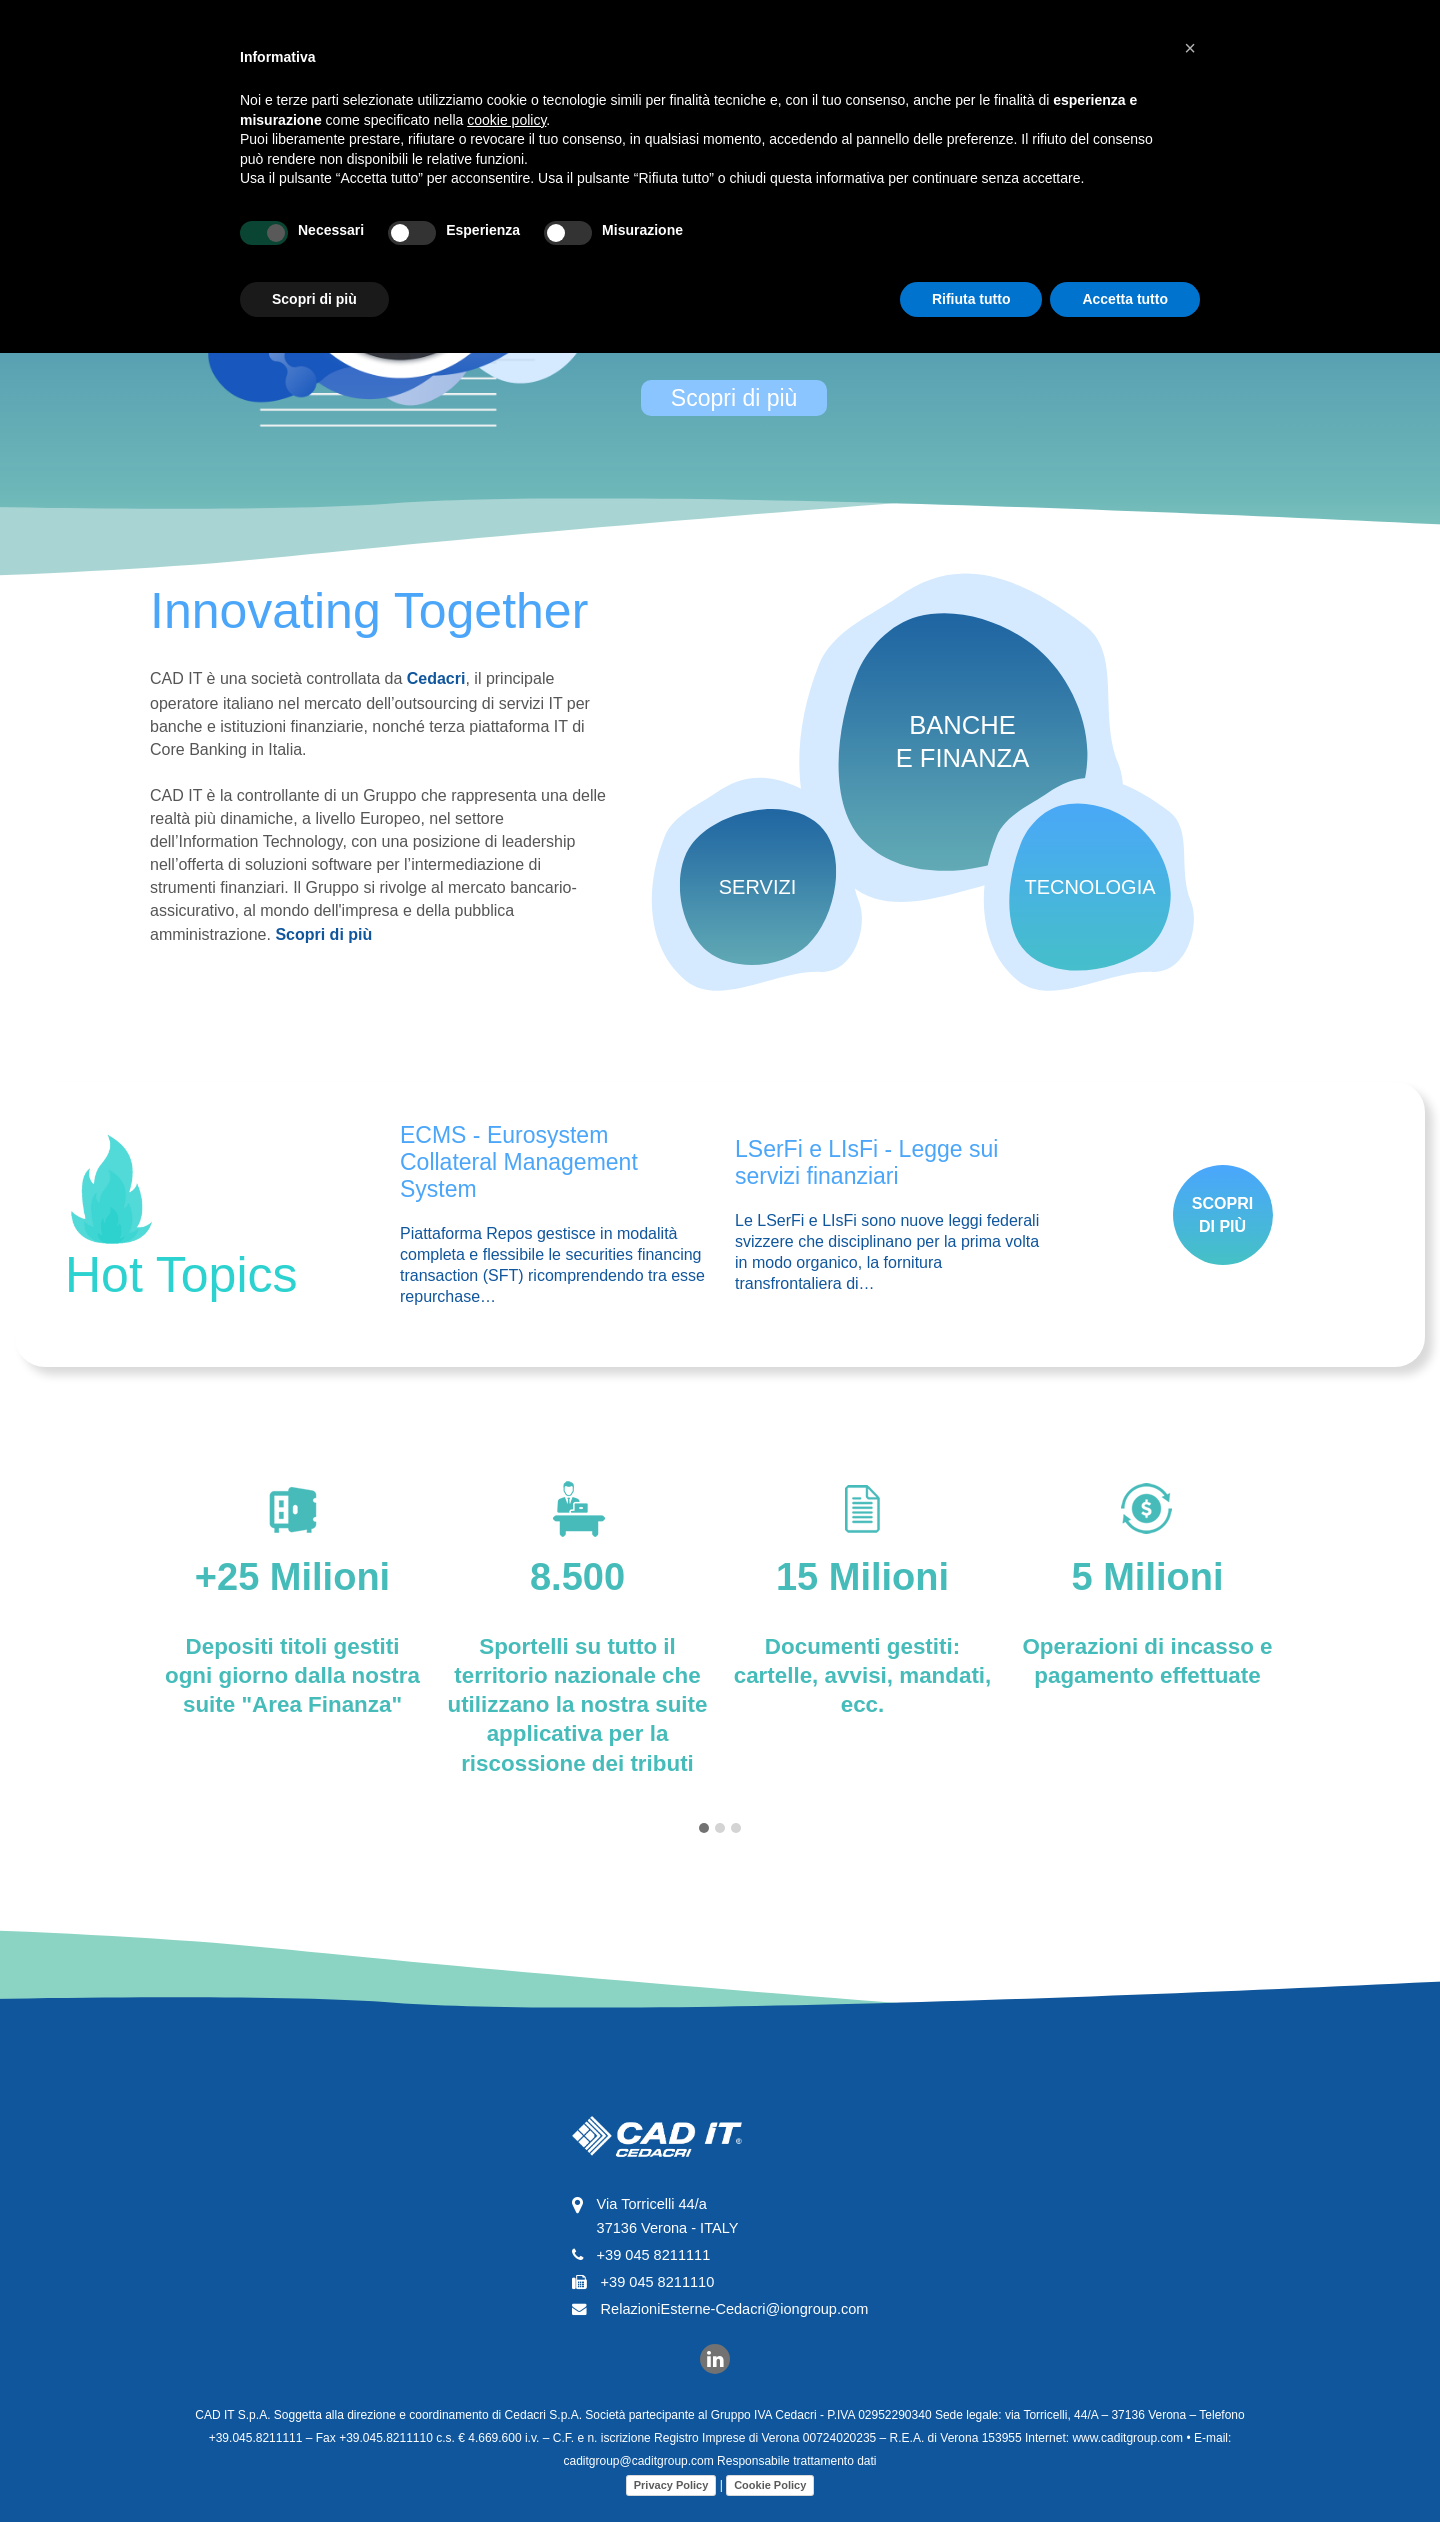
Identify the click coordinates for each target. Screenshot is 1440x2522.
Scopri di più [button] (314, 299)
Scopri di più (734, 398)
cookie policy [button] (506, 120)
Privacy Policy (475, 2485)
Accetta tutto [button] (1125, 299)
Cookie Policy (574, 2485)
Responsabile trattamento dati (600, 2461)
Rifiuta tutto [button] (971, 299)
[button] (1190, 48)
